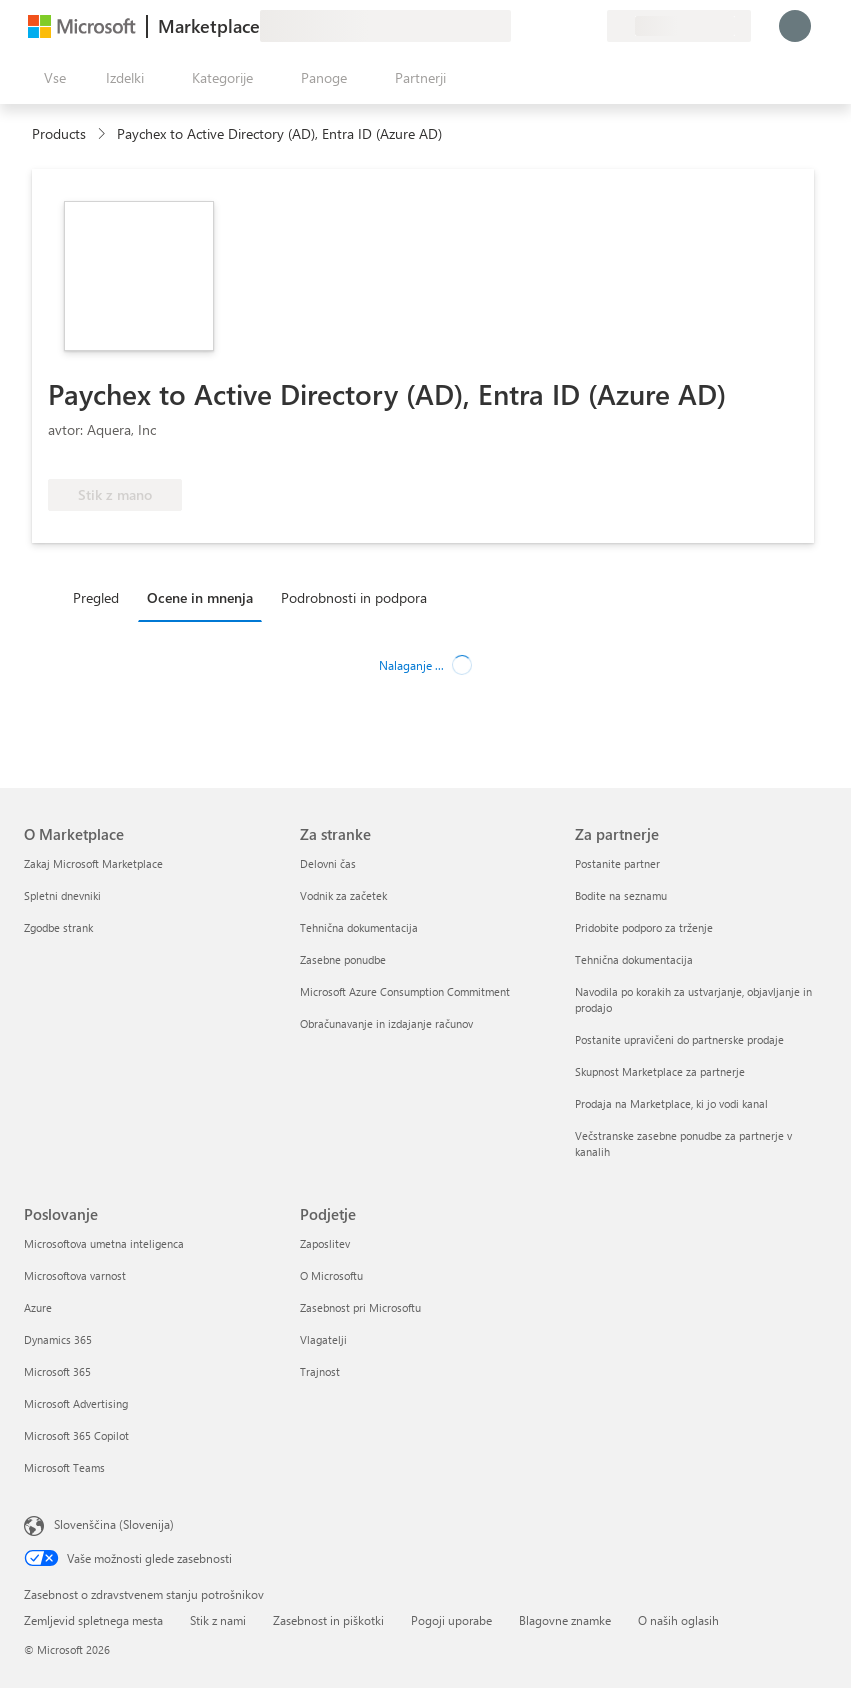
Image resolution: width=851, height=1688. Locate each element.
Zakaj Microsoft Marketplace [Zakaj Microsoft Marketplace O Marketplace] (93, 863)
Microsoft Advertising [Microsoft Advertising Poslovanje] (76, 1403)
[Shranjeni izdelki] (567, 26)
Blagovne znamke (565, 1620)
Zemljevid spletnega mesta (93, 1620)
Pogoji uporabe (451, 1620)
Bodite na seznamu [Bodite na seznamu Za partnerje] (621, 895)
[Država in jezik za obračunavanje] (679, 26)
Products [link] (59, 133)
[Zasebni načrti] (591, 26)
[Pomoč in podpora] (543, 26)
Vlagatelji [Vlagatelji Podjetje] (323, 1339)
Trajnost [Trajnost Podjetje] (320, 1371)
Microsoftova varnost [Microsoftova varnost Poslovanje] (75, 1275)
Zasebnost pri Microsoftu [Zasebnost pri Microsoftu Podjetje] (360, 1307)
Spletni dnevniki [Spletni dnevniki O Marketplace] (62, 895)
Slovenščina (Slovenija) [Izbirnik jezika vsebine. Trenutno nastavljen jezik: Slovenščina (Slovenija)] (114, 1524)
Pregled (96, 597)
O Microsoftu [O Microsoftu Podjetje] (331, 1275)
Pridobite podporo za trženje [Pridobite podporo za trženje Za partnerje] (644, 927)
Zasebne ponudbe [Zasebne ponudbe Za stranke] (343, 959)
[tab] (101, 597)
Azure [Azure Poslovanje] (38, 1307)
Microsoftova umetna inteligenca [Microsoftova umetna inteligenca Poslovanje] (104, 1243)
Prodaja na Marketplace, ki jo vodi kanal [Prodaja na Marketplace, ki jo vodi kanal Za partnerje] (671, 1103)
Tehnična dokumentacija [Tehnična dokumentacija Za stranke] (359, 927)
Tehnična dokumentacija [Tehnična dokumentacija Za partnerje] (634, 959)
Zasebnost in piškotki (328, 1620)
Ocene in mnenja (200, 597)
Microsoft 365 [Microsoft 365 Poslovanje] (57, 1371)
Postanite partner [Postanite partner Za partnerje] (617, 863)
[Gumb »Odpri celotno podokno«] (51, 78)
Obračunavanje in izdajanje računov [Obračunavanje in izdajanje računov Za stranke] (386, 1023)
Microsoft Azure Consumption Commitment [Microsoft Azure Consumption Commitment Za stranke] (405, 991)
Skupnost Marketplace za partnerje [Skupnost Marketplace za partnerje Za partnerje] (660, 1071)
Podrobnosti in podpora (354, 597)
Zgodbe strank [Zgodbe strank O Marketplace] (58, 927)
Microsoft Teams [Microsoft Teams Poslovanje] (64, 1467)
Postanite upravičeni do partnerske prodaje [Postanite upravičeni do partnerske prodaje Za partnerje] (679, 1039)
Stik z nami (218, 1620)
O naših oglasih (678, 1620)
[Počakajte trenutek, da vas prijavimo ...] (795, 26)
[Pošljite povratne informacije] (519, 26)
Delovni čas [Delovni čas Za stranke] (328, 863)
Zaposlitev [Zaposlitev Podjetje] (325, 1243)
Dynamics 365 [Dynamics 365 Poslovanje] (58, 1339)
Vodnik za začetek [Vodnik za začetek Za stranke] (343, 895)
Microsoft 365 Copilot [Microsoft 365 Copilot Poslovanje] (76, 1435)
